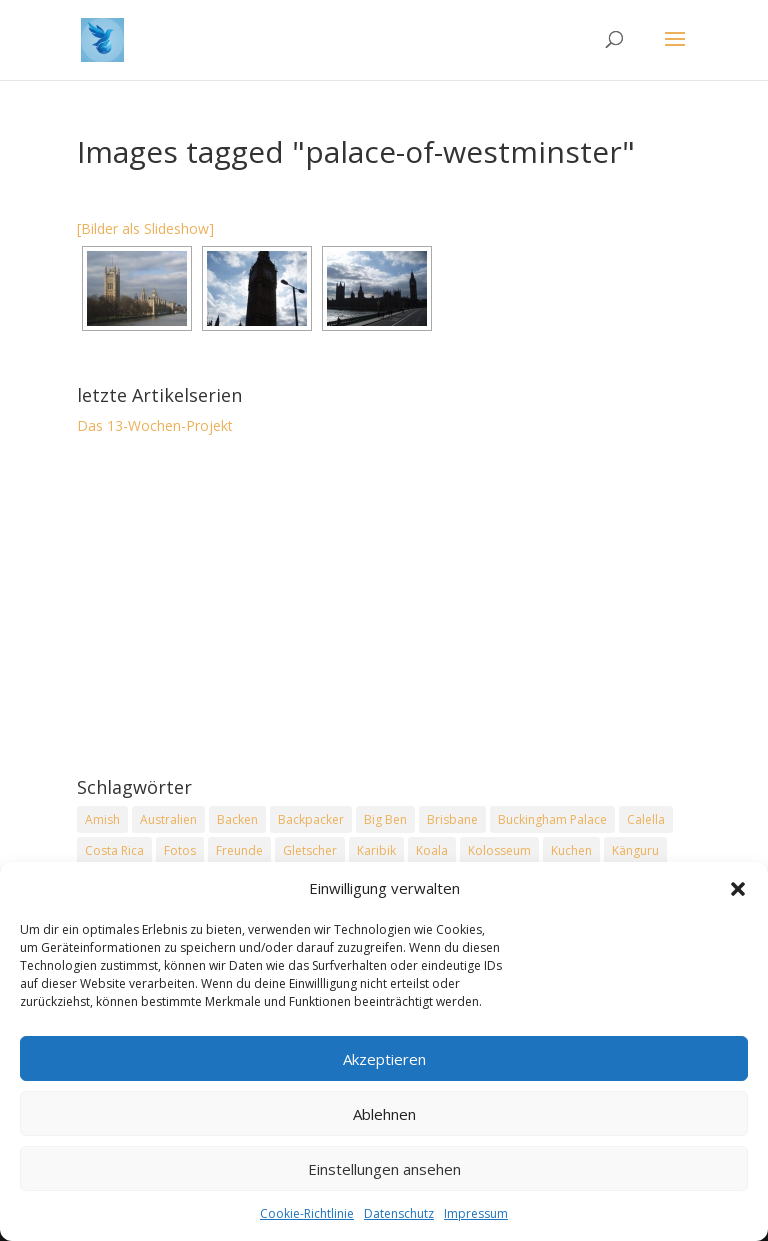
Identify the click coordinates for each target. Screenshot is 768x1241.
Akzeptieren (384, 1060)
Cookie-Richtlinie (307, 1215)
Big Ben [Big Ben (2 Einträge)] (385, 819)
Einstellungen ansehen (384, 1170)
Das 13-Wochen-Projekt (155, 425)
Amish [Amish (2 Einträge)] (102, 819)
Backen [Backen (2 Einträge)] (237, 819)
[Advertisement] (384, 608)
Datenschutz (399, 1215)
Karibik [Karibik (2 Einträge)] (376, 850)
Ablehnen (384, 1115)
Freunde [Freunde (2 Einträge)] (239, 850)
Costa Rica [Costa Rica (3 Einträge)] (114, 850)
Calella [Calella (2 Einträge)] (646, 819)
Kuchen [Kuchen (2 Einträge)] (571, 850)
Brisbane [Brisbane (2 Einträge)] (452, 819)
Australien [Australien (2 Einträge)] (168, 819)
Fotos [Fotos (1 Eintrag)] (180, 850)
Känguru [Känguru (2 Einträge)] (635, 850)
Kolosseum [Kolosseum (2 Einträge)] (499, 850)
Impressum (476, 1215)
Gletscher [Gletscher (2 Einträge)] (310, 850)
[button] (738, 891)
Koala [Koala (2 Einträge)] (432, 850)
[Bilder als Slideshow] (145, 228)
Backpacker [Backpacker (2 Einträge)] (311, 819)
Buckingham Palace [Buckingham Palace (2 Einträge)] (552, 819)
